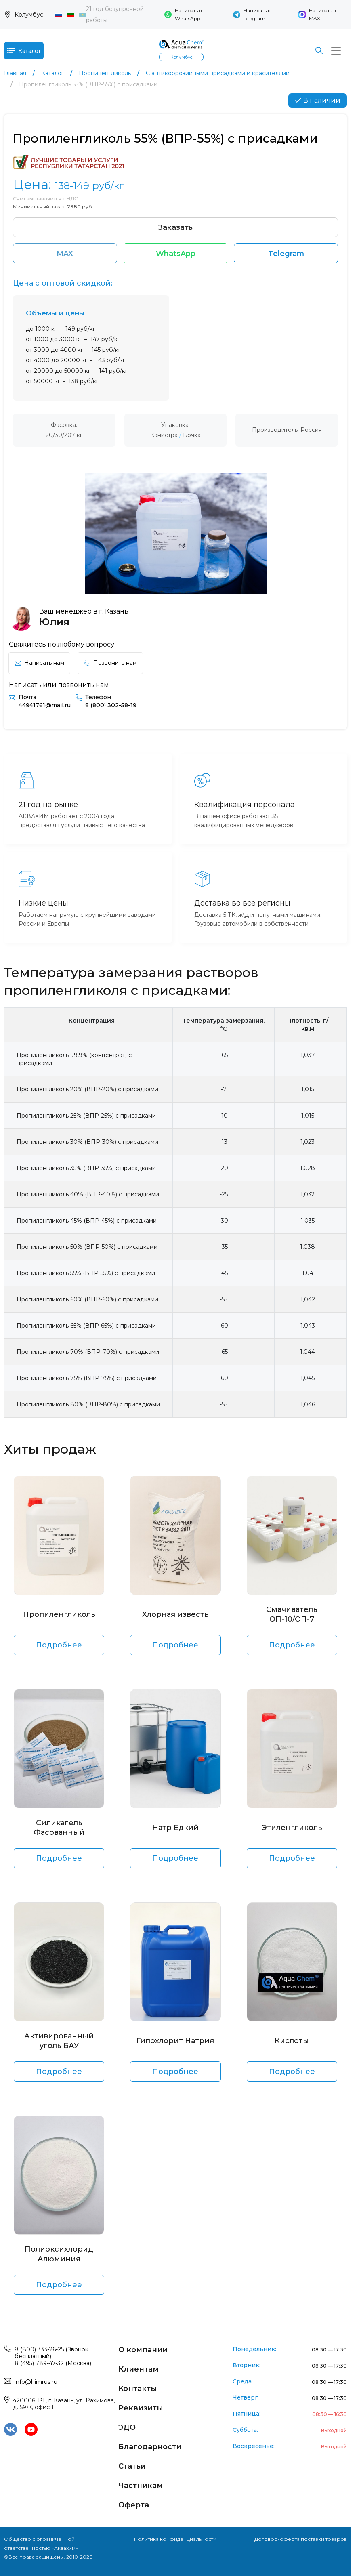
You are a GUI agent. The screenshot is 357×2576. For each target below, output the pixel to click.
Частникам (140, 2487)
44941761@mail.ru (45, 707)
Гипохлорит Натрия (175, 2042)
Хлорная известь (175, 1616)
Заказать (175, 227)
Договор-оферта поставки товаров (300, 2541)
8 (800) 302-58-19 (110, 707)
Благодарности (149, 2448)
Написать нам (39, 665)
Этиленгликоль (292, 1829)
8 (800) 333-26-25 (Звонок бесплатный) (51, 2355)
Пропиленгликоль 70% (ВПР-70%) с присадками (88, 1353)
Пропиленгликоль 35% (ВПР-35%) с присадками (86, 1170)
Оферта (133, 2506)
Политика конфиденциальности (175, 2541)
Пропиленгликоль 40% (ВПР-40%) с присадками (88, 1196)
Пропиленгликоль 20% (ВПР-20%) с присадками (87, 1091)
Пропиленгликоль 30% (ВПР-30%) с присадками (87, 1143)
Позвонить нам (110, 665)
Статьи (132, 2468)
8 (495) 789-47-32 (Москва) (53, 2365)
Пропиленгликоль (59, 1616)
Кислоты (292, 2042)
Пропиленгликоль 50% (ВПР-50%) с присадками (87, 1248)
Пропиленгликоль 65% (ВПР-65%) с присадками (86, 1327)
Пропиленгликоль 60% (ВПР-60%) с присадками (87, 1301)
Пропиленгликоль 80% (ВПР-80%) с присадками (88, 1406)
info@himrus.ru (36, 2383)
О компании (143, 2351)
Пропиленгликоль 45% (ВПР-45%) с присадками (87, 1222)
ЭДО (127, 2429)
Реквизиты (140, 2410)
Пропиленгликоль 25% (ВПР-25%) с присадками (86, 1117)
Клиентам (138, 2371)
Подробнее (59, 1647)
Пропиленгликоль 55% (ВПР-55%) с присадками (86, 1275)
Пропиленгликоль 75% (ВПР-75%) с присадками (87, 1380)
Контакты (137, 2390)
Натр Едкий (175, 1829)
